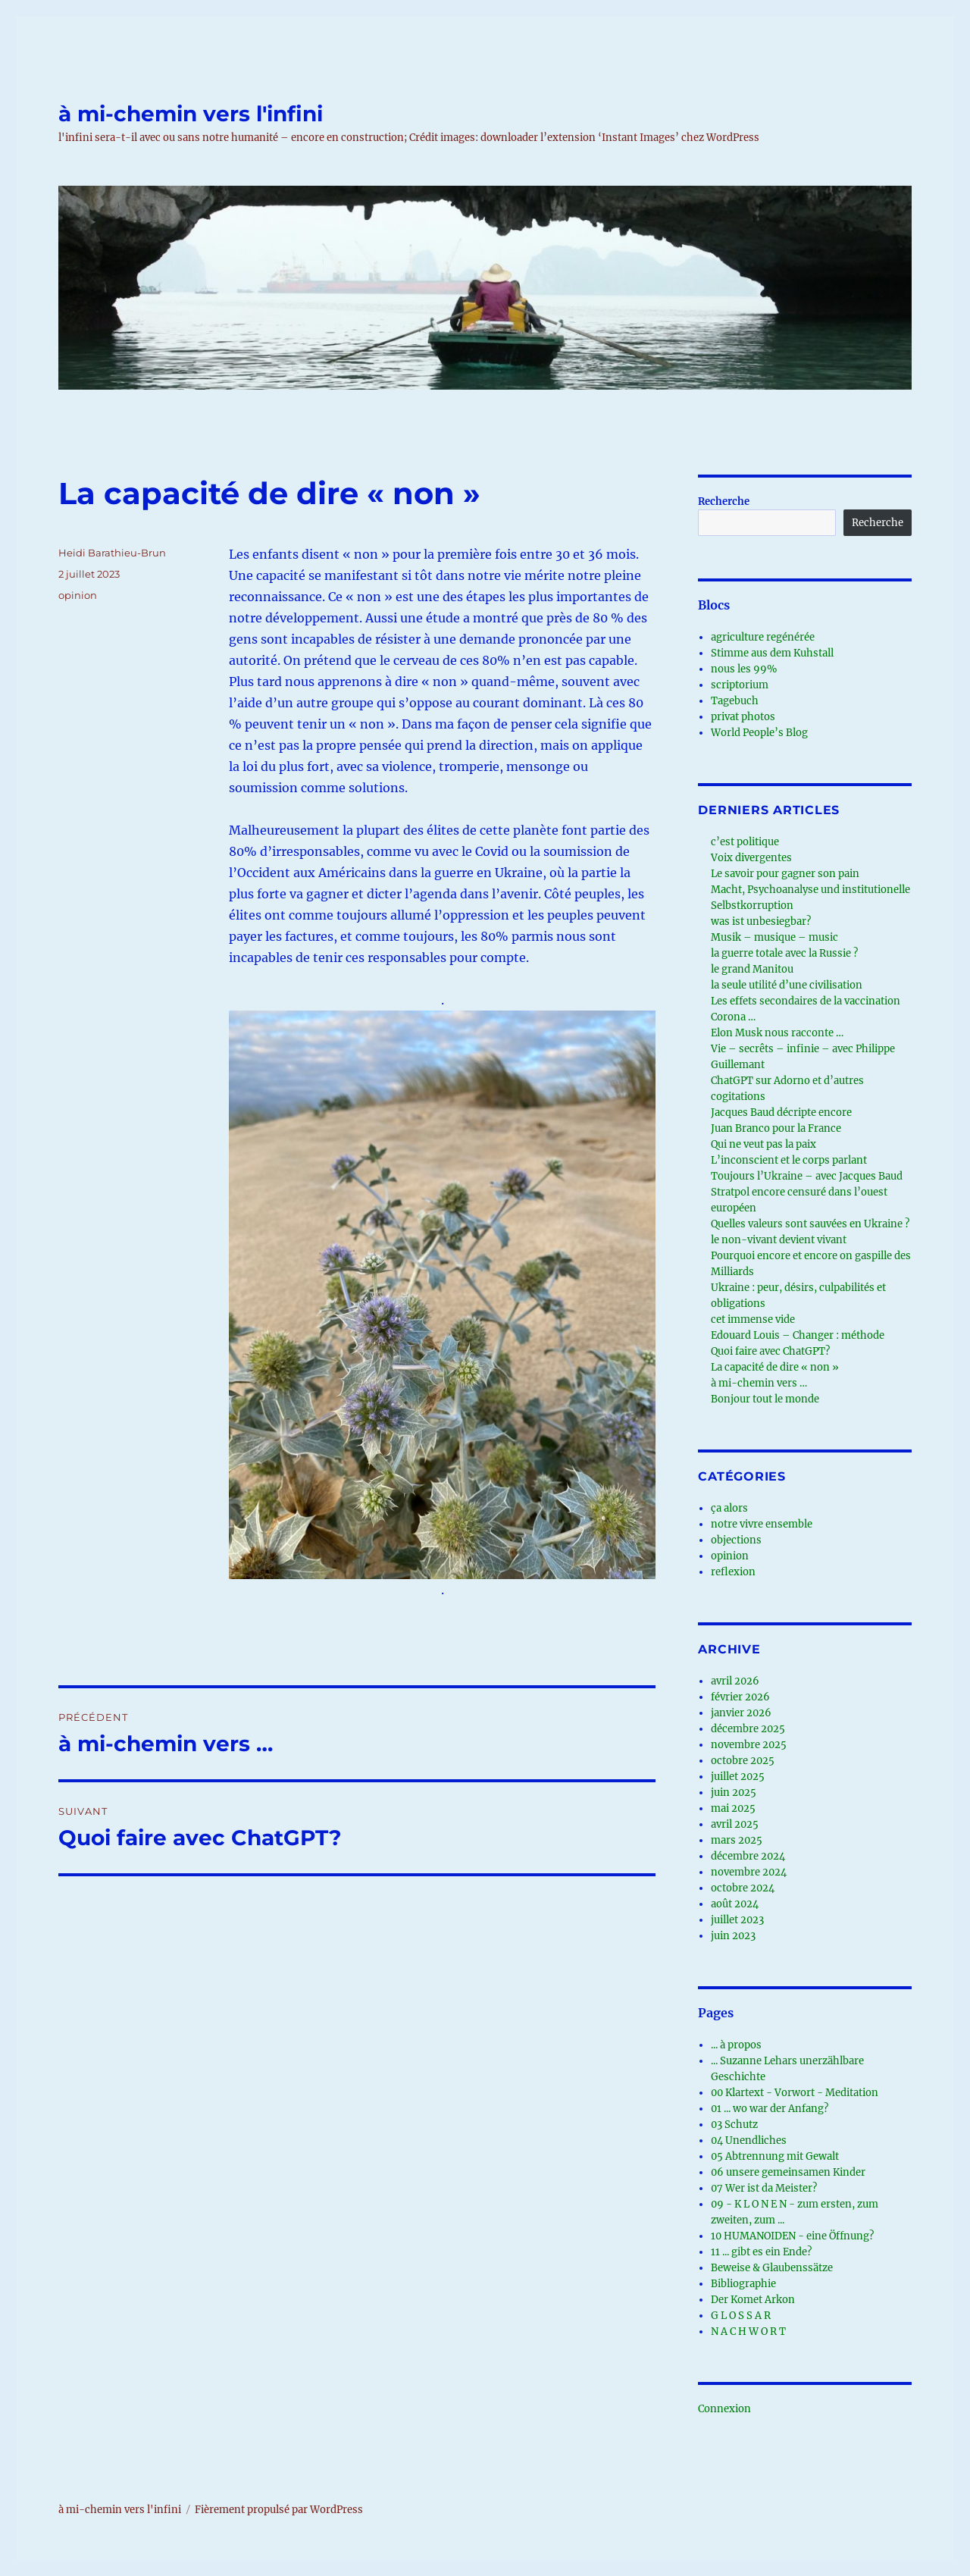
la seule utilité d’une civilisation (786, 985)
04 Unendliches (749, 2140)
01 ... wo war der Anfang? (769, 2108)
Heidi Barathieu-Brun (112, 553)
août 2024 (735, 1904)
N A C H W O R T (748, 2331)
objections (736, 1540)
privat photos (743, 716)
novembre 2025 (749, 1744)
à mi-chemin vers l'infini (190, 114)
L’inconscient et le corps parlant (789, 1160)
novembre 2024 (749, 1872)
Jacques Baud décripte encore (781, 1112)
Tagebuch (735, 700)
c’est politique (745, 841)
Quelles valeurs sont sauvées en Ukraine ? (810, 1223)
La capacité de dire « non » (775, 1367)
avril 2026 (735, 1681)
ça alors (729, 1508)
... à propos (736, 2045)
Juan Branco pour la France (776, 1128)
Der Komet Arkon (753, 2299)
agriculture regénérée (763, 637)
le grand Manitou (752, 969)
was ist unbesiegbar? (761, 921)
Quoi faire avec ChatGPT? (770, 1351)
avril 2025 (735, 1824)
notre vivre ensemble (761, 1524)
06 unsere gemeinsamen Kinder (788, 2172)
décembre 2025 (748, 1728)
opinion (77, 595)
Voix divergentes (751, 857)
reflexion (733, 1571)
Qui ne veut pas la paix (763, 1144)
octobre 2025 (742, 1760)
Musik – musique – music (774, 937)
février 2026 (740, 1697)
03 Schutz (734, 2124)
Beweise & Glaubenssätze (772, 2267)
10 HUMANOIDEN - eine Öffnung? (792, 2236)
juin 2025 (733, 1792)
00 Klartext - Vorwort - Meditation (794, 2092)
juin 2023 (733, 1935)
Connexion (724, 2408)
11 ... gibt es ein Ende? (761, 2251)
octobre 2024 (742, 1888)
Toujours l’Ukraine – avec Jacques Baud (807, 1176)
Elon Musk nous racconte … (777, 1032)
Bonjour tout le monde (765, 1399)
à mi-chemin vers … (759, 1383)
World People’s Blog (759, 732)
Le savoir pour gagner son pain (785, 873)
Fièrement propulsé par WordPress (279, 2509)
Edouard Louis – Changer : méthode (797, 1335)
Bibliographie (743, 2283)
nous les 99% (744, 669)
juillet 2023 (737, 1919)
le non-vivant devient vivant (778, 1239)
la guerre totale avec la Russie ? (784, 953)
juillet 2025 (738, 1776)
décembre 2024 (748, 1856)
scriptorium (739, 684)
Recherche (723, 501)
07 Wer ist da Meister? (764, 2188)
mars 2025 (736, 1840)
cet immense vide (753, 1319)
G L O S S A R (741, 2315)
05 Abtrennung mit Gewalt (775, 2156)
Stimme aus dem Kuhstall (772, 653)
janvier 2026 (741, 1712)
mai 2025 (733, 1808)
